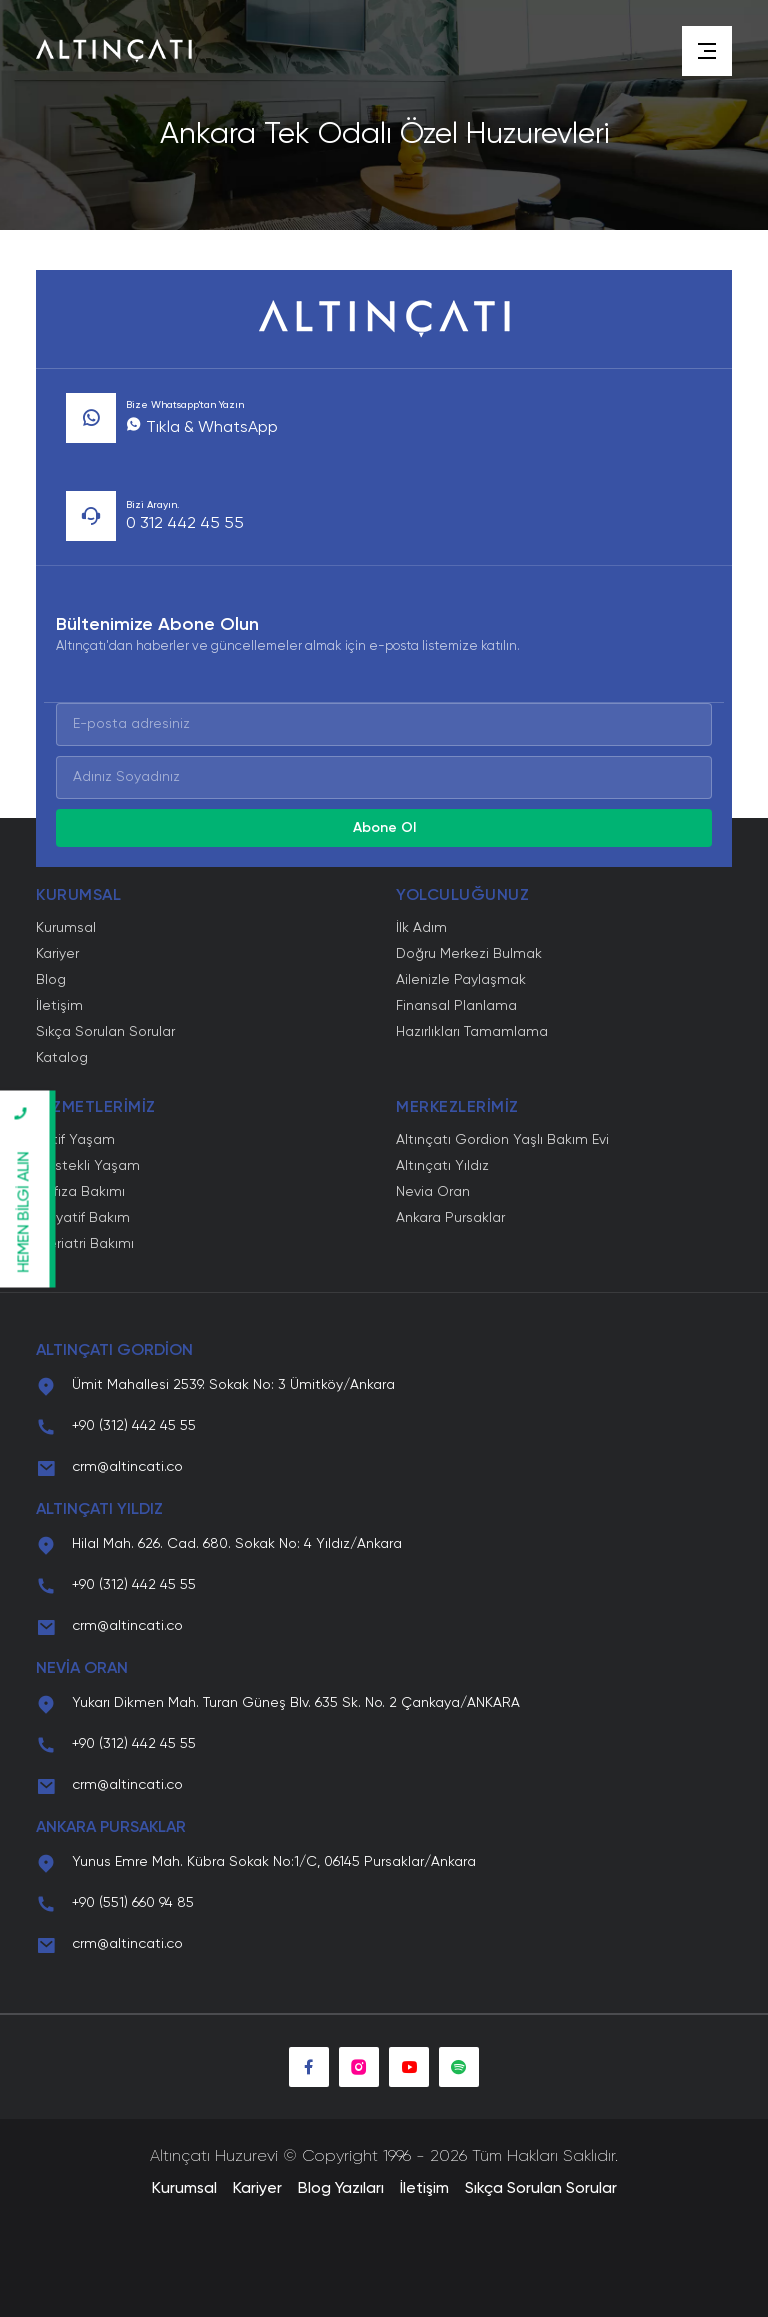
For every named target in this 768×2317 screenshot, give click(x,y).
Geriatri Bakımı (85, 1244)
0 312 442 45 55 (185, 524)
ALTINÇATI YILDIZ (99, 1510)
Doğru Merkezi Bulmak (469, 954)
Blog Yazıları (341, 2189)
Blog (51, 980)
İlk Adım (421, 928)
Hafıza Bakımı (80, 1192)
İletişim (59, 1006)
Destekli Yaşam (88, 1166)
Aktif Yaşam (75, 1140)
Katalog (62, 1058)
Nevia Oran (433, 1192)
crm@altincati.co (127, 1467)
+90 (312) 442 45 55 (134, 1426)
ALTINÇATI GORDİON (114, 1351)
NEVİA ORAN (82, 1669)
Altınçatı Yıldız (442, 1166)
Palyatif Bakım (83, 1218)
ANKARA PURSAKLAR (111, 1828)
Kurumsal (66, 928)
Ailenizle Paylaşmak (461, 980)
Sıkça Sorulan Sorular (105, 1032)
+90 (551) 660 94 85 (133, 1903)
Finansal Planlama (456, 1006)
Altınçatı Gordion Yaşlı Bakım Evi (502, 1140)
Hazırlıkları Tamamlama (472, 1032)
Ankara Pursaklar (450, 1218)
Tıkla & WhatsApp (202, 428)
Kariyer (57, 954)
